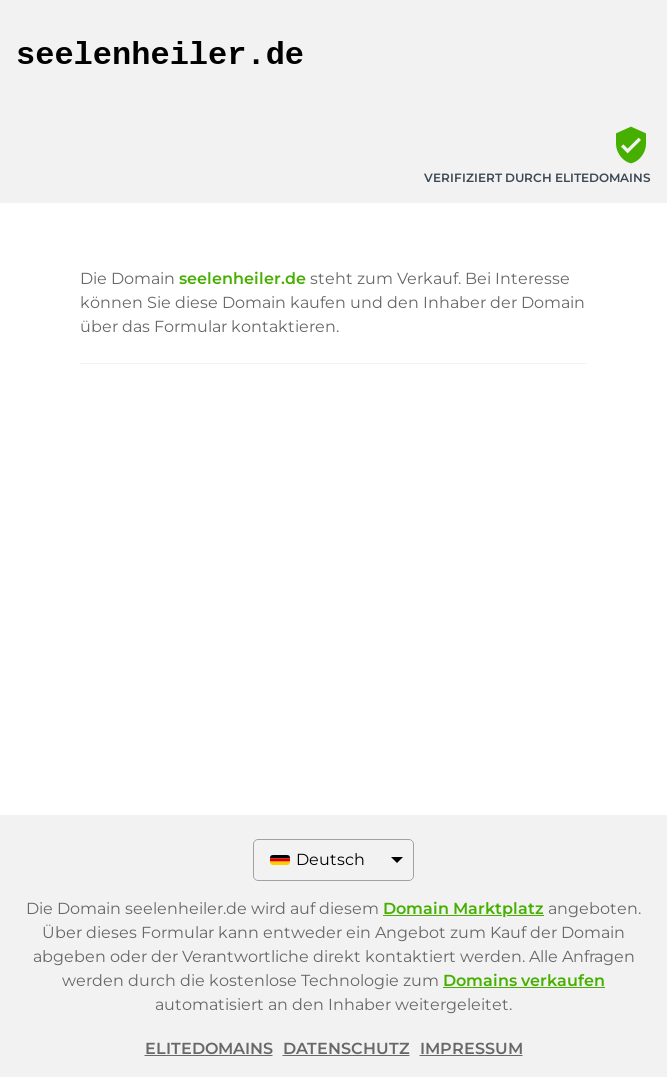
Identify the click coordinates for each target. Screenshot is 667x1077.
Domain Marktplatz (463, 908)
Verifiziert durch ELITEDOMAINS (537, 177)
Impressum (471, 1048)
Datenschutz (346, 1048)
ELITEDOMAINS (209, 1048)
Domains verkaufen (524, 980)
